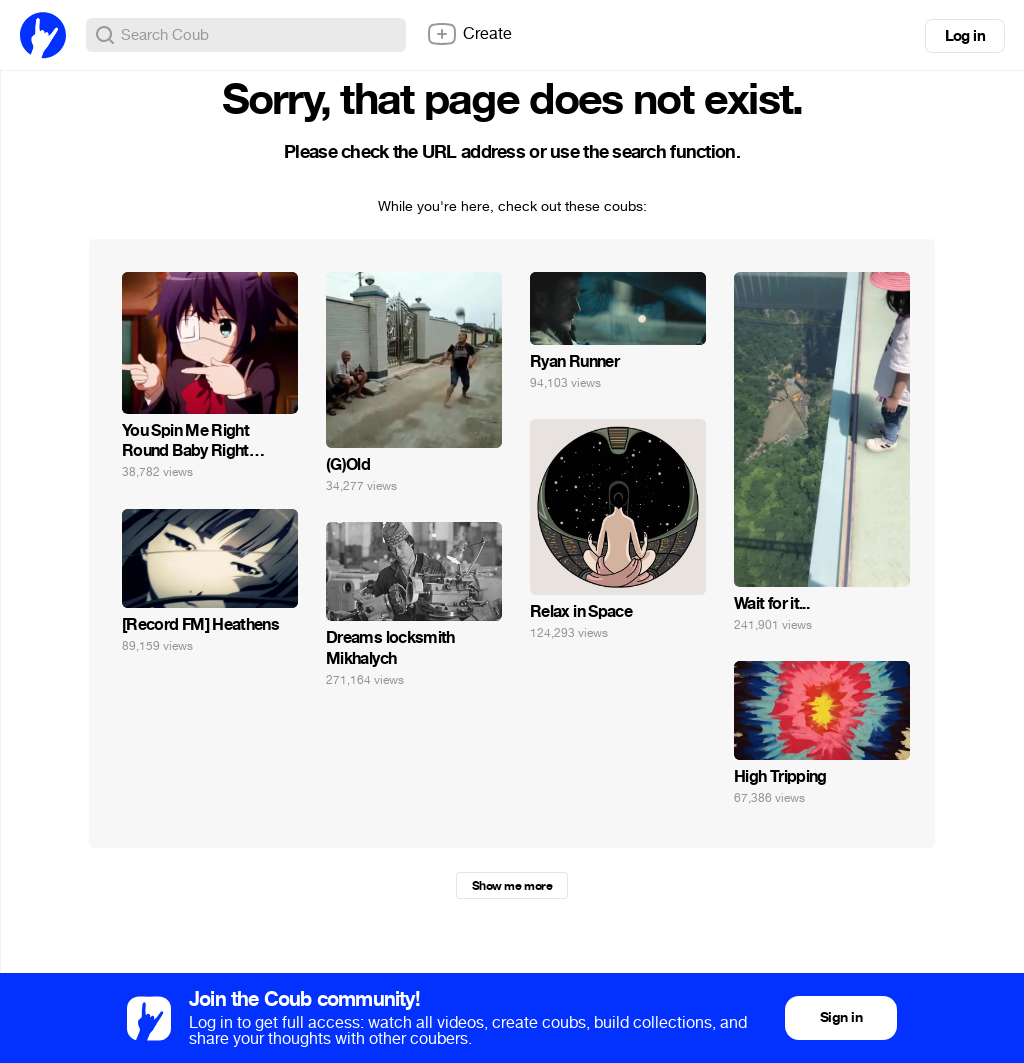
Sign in (841, 1017)
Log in (965, 36)
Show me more (512, 886)
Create (469, 34)
